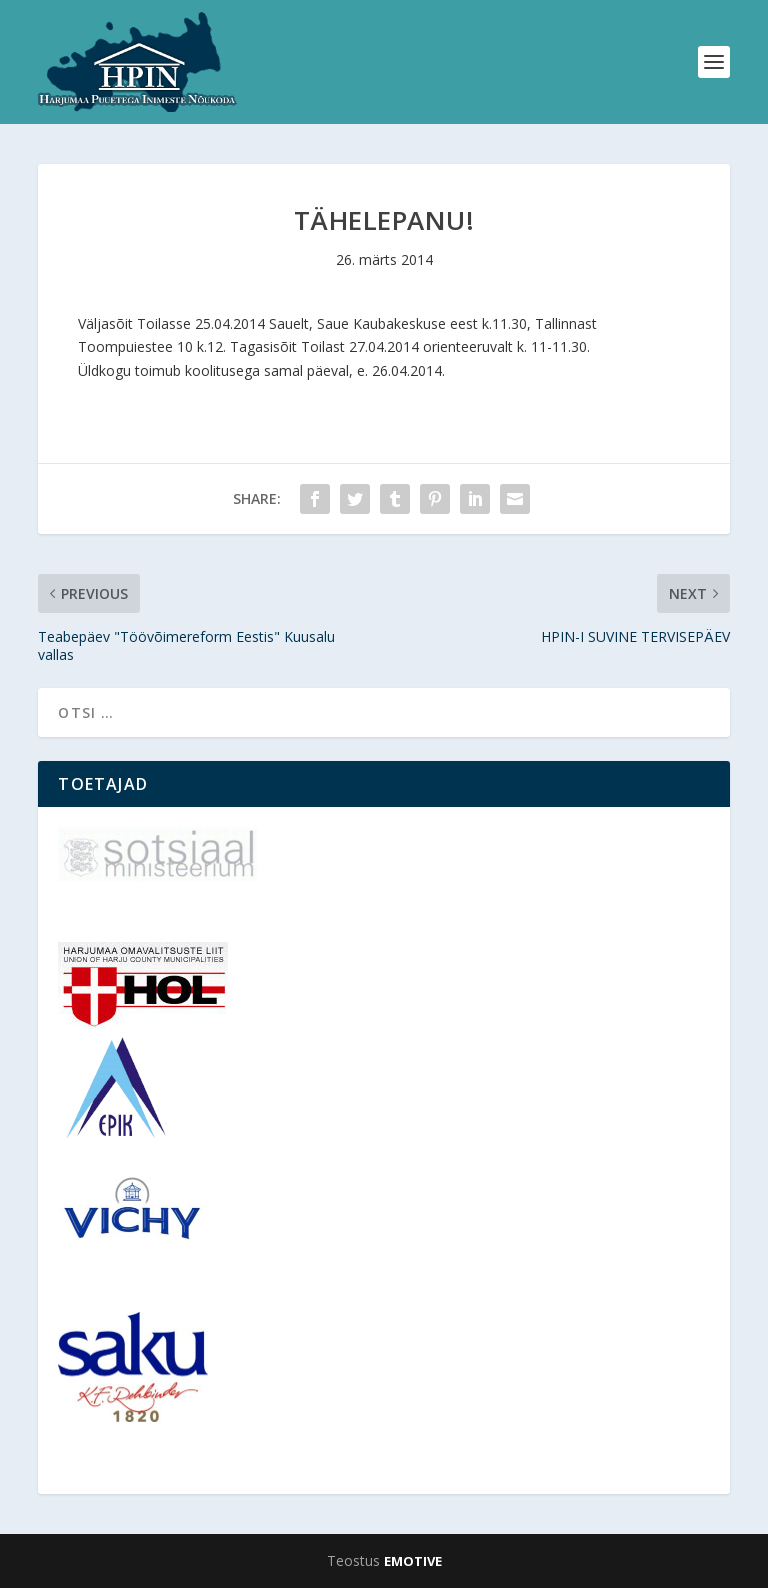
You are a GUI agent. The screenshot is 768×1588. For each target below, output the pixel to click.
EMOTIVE (413, 1561)
